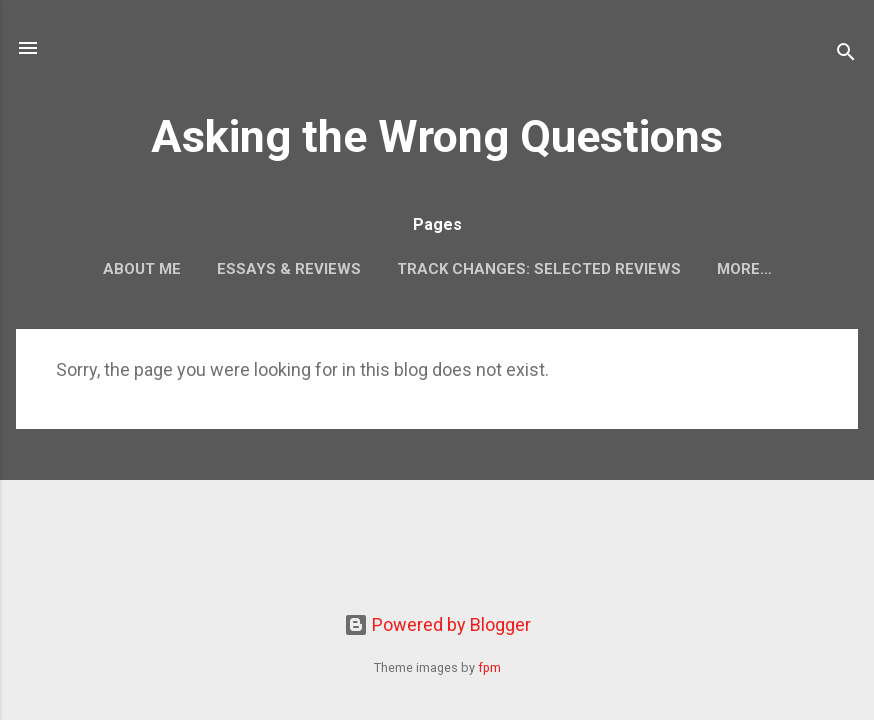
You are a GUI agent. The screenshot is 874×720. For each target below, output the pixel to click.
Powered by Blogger (437, 624)
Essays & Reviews (289, 269)
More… (744, 269)
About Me (142, 269)
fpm (489, 667)
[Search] (846, 54)
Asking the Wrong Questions (437, 136)
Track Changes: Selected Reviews (539, 269)
